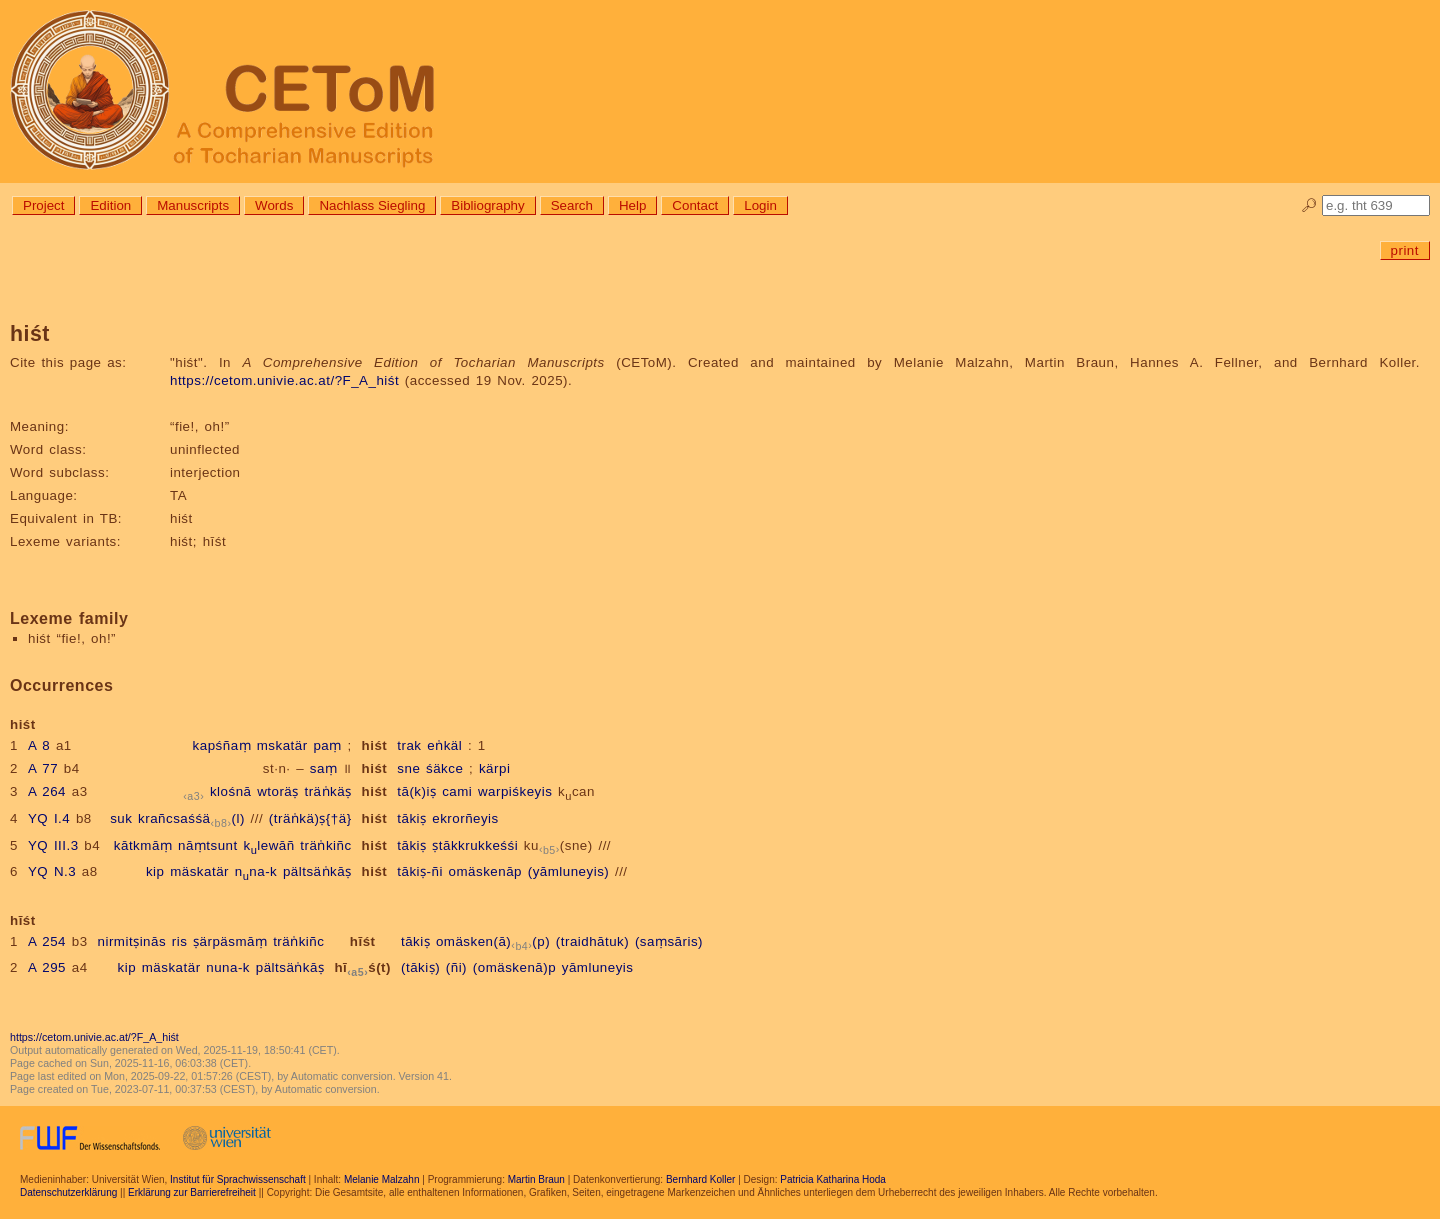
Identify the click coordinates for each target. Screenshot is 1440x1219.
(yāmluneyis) (569, 871)
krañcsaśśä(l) (191, 818)
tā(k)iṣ (416, 791)
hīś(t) (362, 967)
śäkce (444, 768)
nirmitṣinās (132, 941)
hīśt (363, 941)
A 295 (47, 967)
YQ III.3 (53, 845)
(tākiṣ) (420, 967)
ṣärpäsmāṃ (230, 941)
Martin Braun (536, 1179)
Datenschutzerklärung (68, 1192)
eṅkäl (444, 745)
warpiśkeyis (515, 791)
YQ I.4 (49, 818)
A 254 (47, 941)
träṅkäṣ (327, 791)
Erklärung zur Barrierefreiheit (192, 1192)
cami (457, 791)
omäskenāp (485, 871)
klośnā (231, 791)
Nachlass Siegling (372, 205)
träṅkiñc (325, 845)
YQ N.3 (52, 871)
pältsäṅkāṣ (317, 871)
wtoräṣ (278, 791)
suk (121, 818)
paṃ (327, 745)
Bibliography (487, 205)
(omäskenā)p (514, 967)
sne (408, 768)
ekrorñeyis (465, 818)
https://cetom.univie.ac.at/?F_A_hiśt (284, 380)
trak (409, 745)
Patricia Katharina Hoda (833, 1179)
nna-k (256, 871)
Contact (695, 205)
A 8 (39, 745)
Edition (110, 205)
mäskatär (199, 871)
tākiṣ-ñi (420, 871)
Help (632, 205)
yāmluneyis (598, 967)
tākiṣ (411, 818)
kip (155, 871)
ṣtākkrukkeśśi (475, 845)
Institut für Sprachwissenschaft (238, 1179)
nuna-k (228, 967)
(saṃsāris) (669, 941)
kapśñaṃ (222, 745)
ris (180, 941)
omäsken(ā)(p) (493, 941)
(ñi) (456, 967)
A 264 (47, 791)
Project (43, 205)
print (1405, 250)
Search (572, 205)
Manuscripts (193, 205)
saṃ (324, 768)
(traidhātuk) (592, 941)
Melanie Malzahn (382, 1179)
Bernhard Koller (700, 1179)
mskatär (282, 745)
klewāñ (268, 845)
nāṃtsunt (208, 845)
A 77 (43, 768)
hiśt (375, 745)
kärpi (494, 768)
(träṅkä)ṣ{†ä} (310, 818)
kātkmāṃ (143, 845)
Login (760, 205)
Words (274, 205)
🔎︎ (1309, 205)
